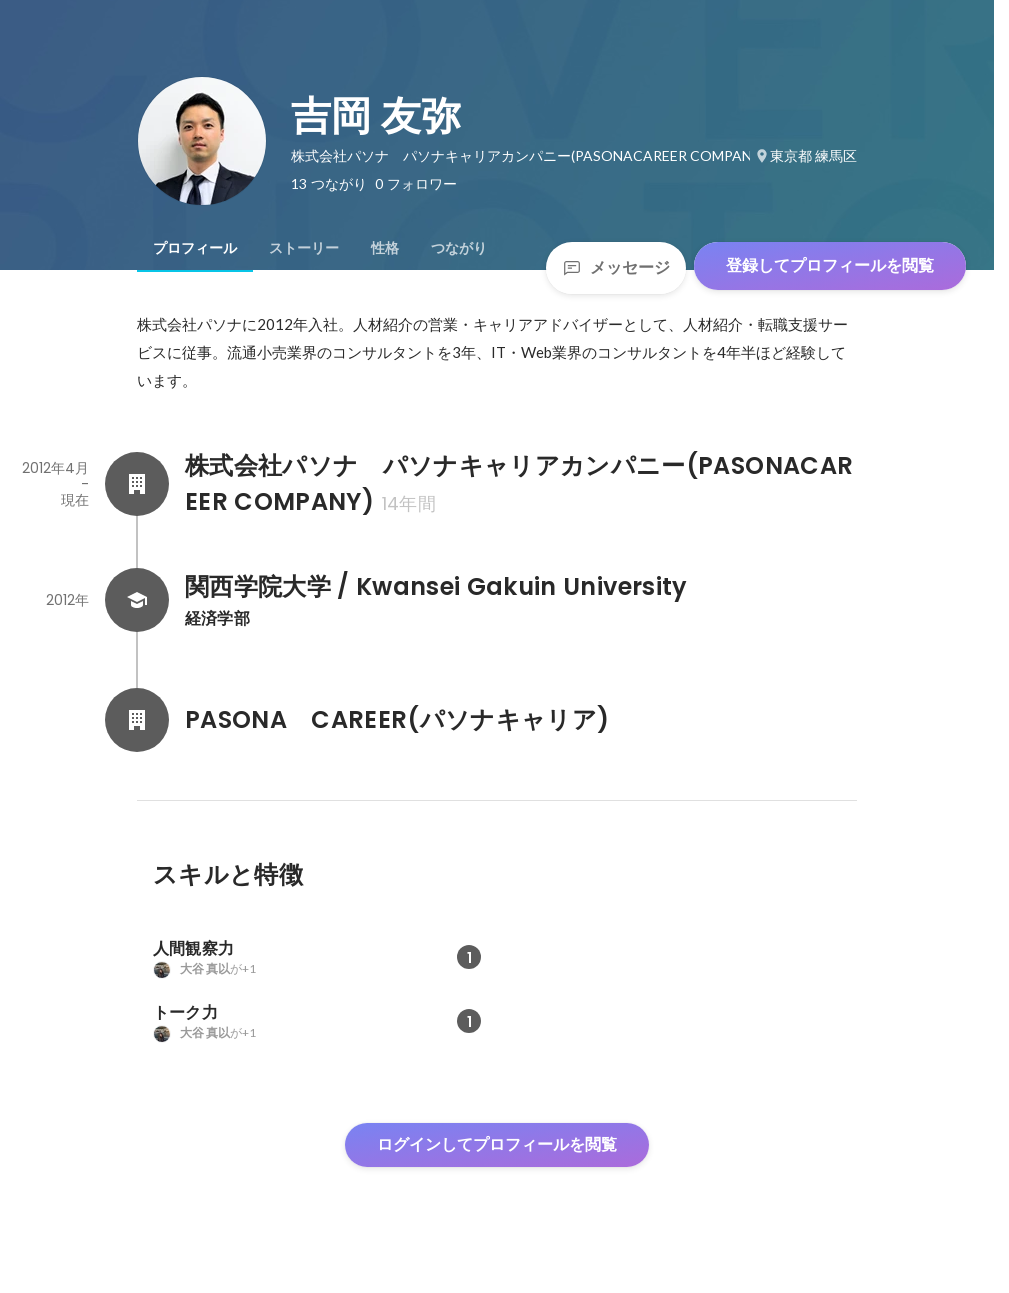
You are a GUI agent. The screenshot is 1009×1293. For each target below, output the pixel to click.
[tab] (195, 248)
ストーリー (304, 248)
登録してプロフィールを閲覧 (830, 265)
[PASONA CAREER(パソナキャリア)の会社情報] (137, 720)
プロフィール (195, 248)
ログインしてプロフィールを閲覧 (497, 1144)
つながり (459, 248)
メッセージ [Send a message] (616, 267)
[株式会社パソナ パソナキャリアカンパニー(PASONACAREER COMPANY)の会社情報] (137, 484)
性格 (385, 248)
